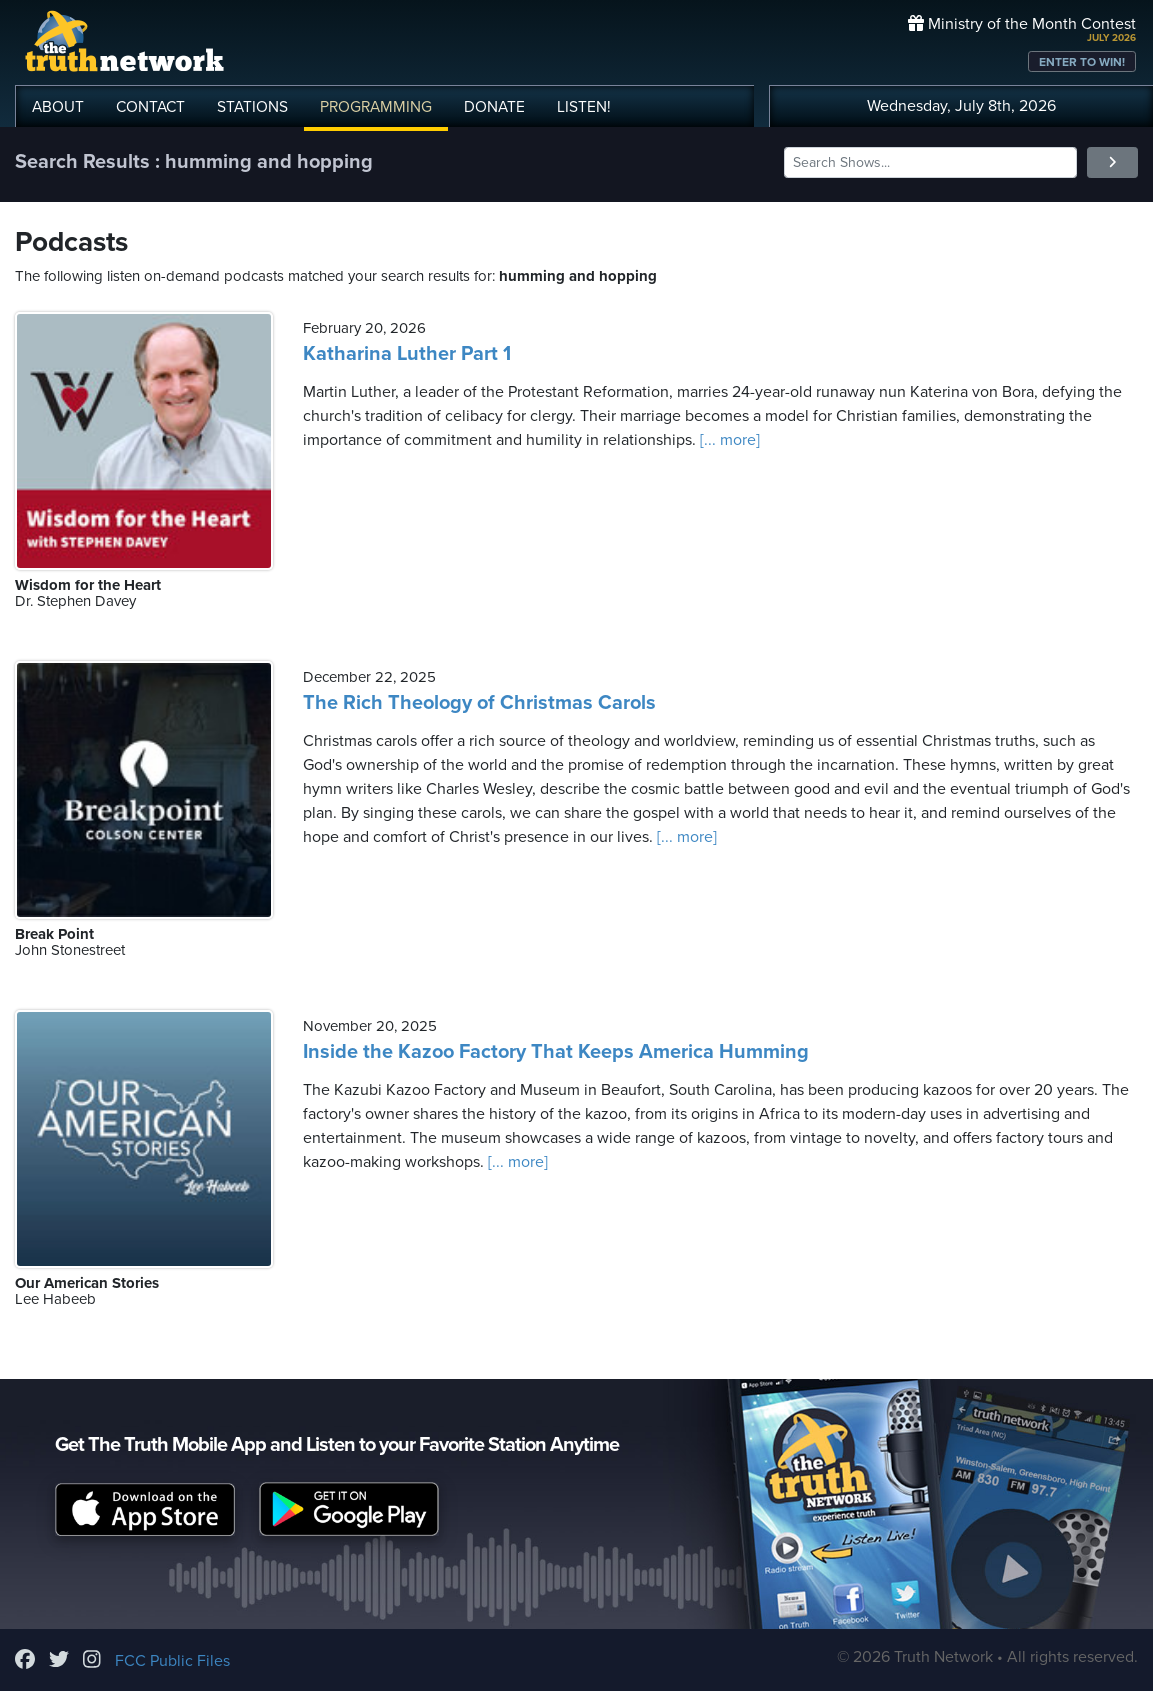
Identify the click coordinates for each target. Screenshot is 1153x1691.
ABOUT (58, 107)
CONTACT (150, 107)
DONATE (494, 107)
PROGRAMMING (376, 107)
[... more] (728, 440)
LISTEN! (584, 107)
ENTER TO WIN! (1082, 62)
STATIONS (252, 107)
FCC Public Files (172, 1661)
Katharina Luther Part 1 (407, 354)
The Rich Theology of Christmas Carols (479, 703)
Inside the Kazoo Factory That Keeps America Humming (556, 1052)
